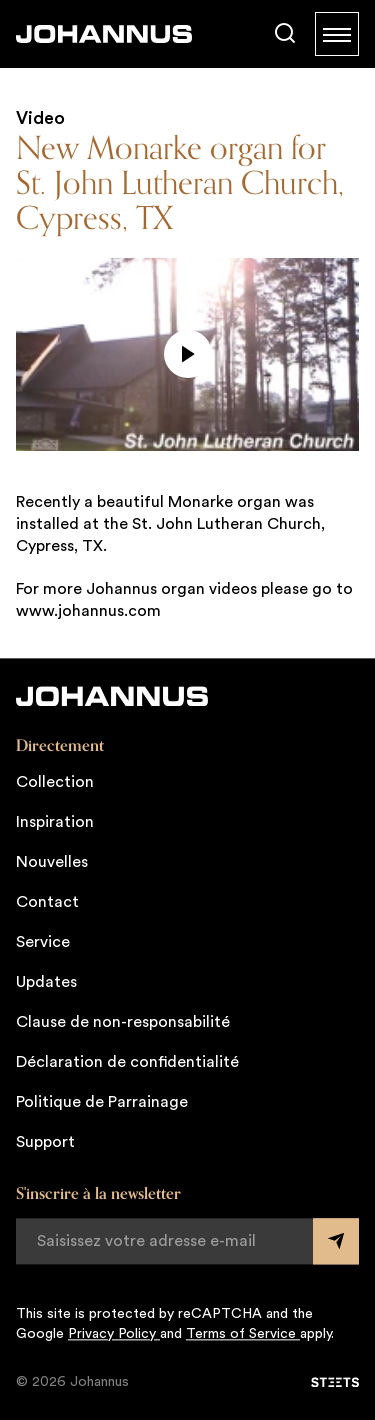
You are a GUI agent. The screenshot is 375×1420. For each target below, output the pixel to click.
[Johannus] (104, 34)
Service (43, 942)
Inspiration (55, 822)
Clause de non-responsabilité (123, 1022)
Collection (55, 782)
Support (45, 1142)
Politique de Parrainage (102, 1102)
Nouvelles (52, 862)
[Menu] (337, 34)
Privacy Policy (114, 1334)
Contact (47, 902)
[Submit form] (336, 1241)
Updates (46, 982)
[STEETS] (335, 1382)
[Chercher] (285, 34)
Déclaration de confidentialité (127, 1062)
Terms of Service (243, 1334)
